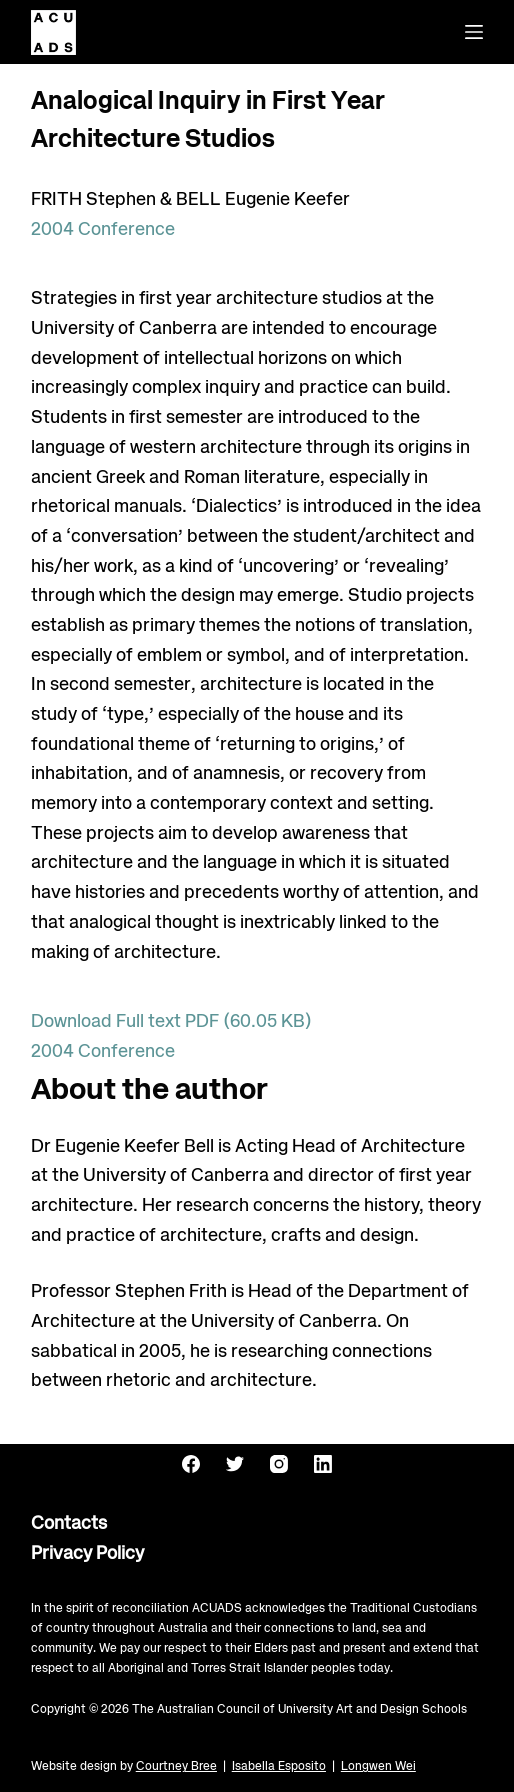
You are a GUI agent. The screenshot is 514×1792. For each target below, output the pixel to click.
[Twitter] (235, 1464)
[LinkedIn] (323, 1464)
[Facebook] (191, 1464)
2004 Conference (103, 230)
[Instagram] (279, 1464)
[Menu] (474, 32)
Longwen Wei (378, 1766)
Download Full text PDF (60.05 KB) (171, 1022)
